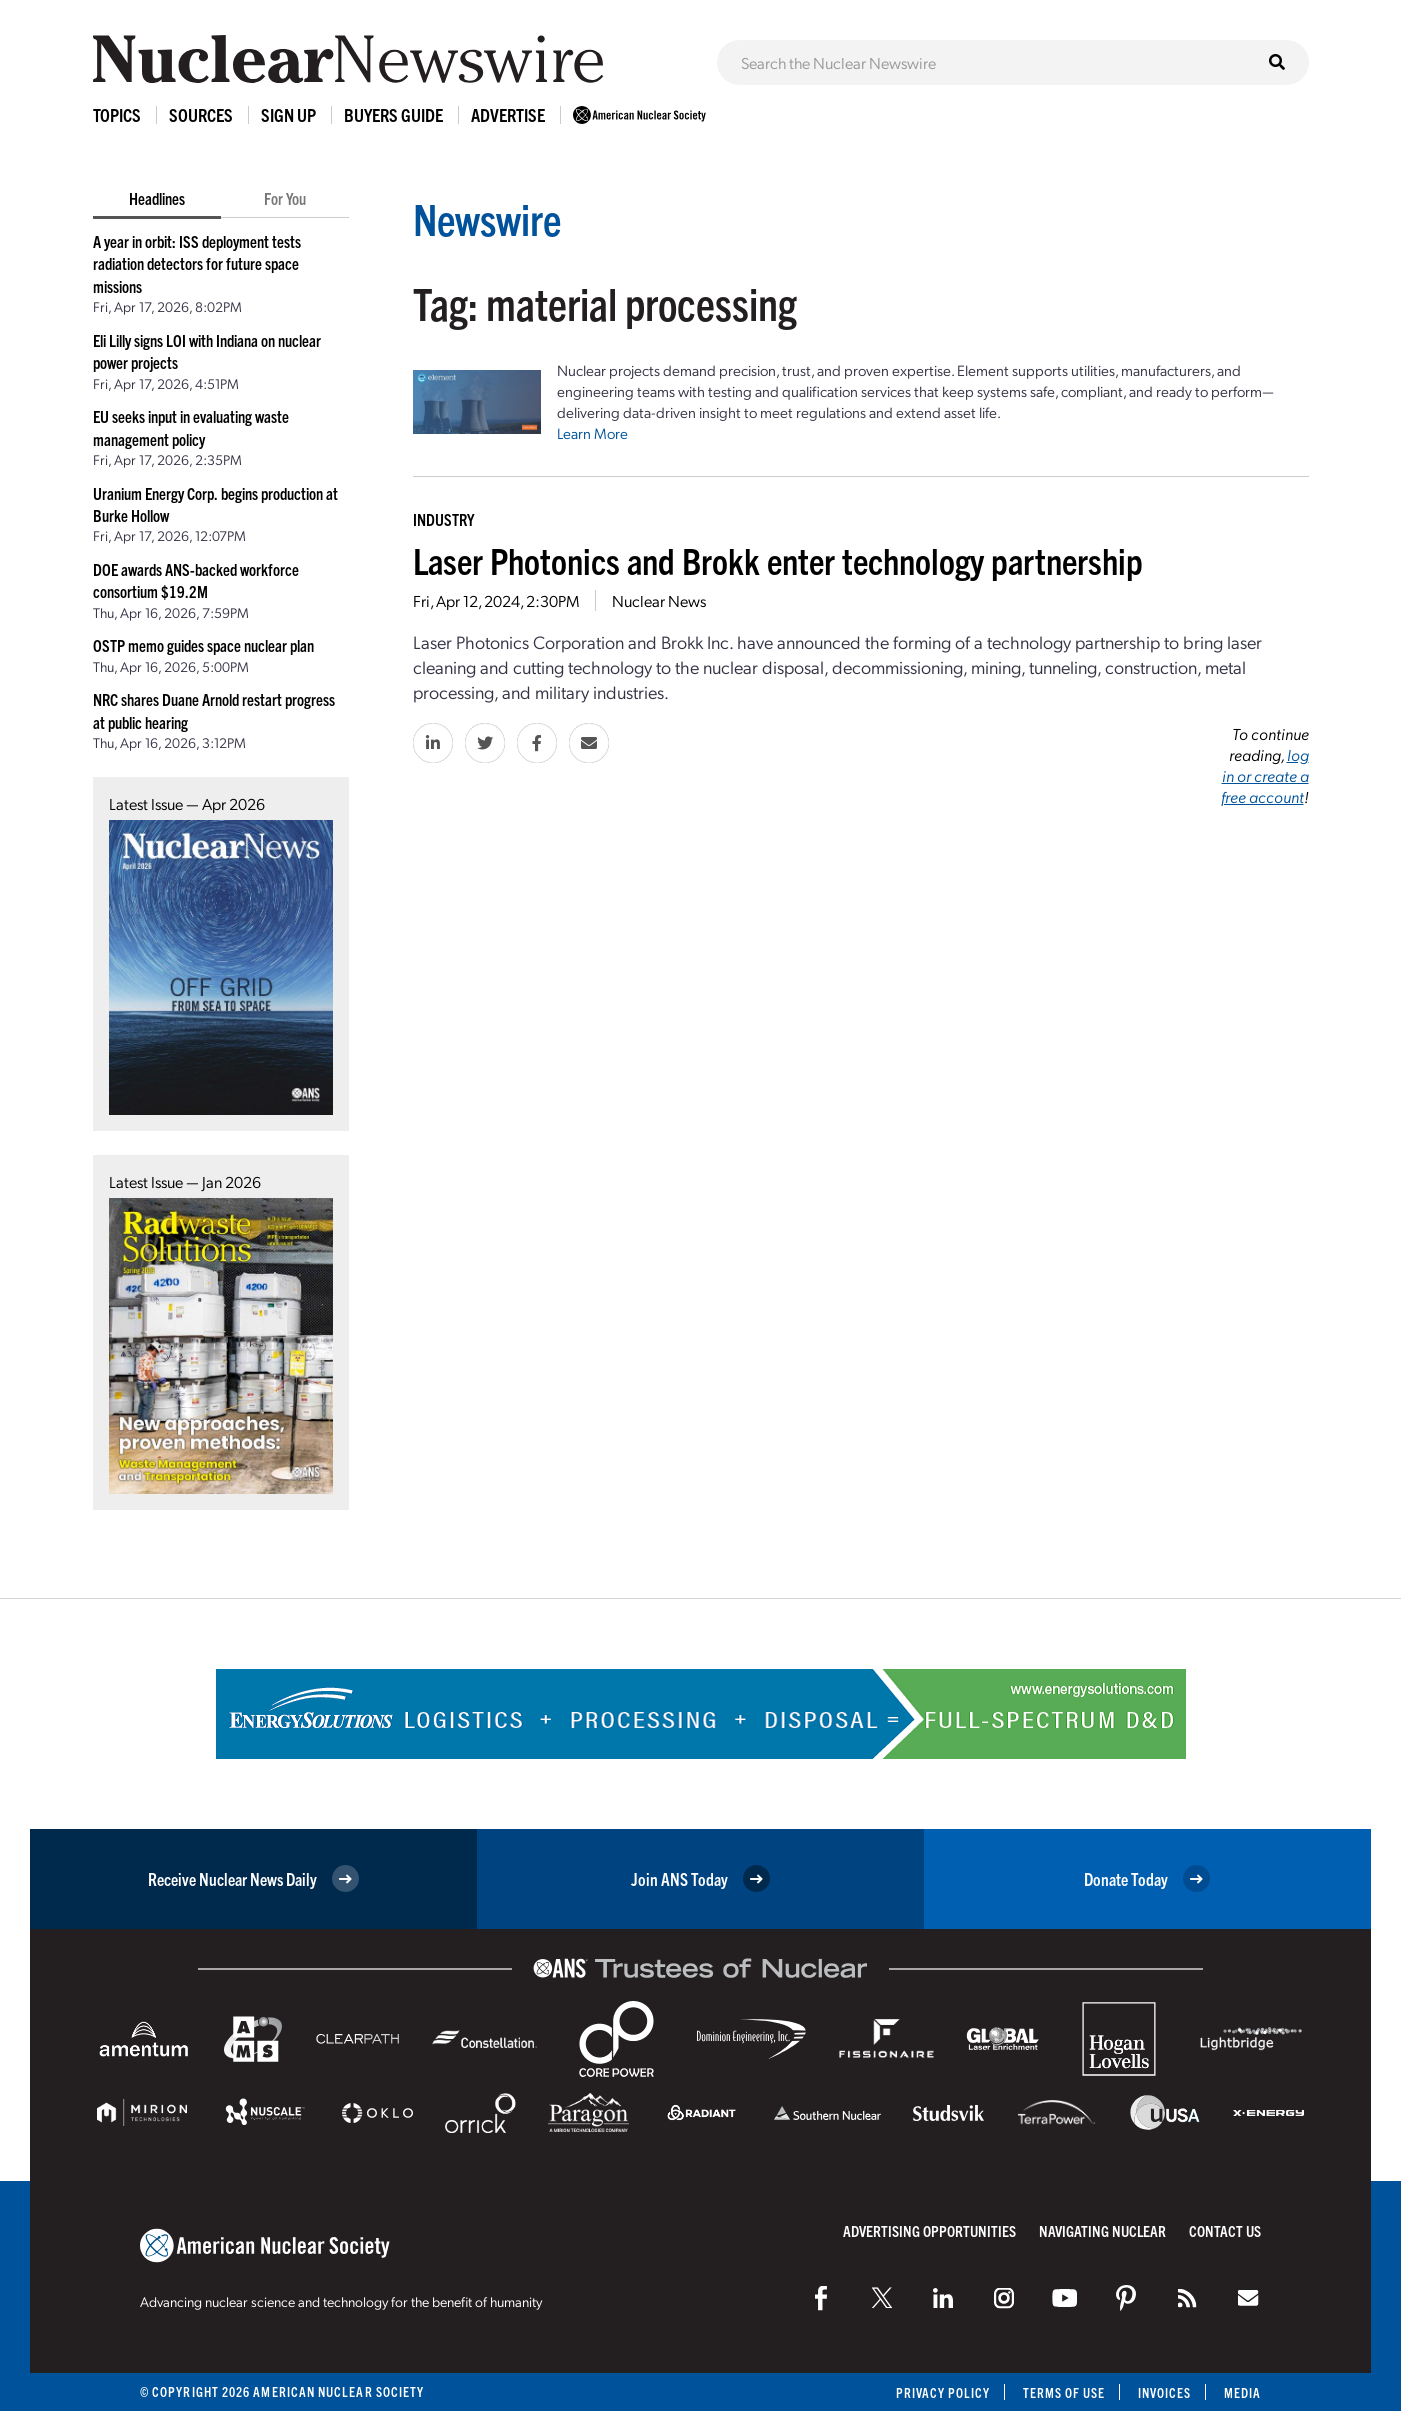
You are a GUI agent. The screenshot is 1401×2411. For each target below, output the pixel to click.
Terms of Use (1062, 2392)
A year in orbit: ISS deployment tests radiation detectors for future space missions (197, 263)
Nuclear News (659, 600)
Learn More (592, 433)
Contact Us (1225, 2230)
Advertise (508, 114)
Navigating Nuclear (1102, 2230)
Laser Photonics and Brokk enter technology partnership (778, 559)
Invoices (1164, 2392)
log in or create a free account (1265, 775)
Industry (443, 519)
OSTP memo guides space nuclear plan (203, 645)
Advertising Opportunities (929, 2230)
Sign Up (288, 114)
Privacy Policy (940, 2392)
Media (1242, 2392)
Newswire (490, 217)
